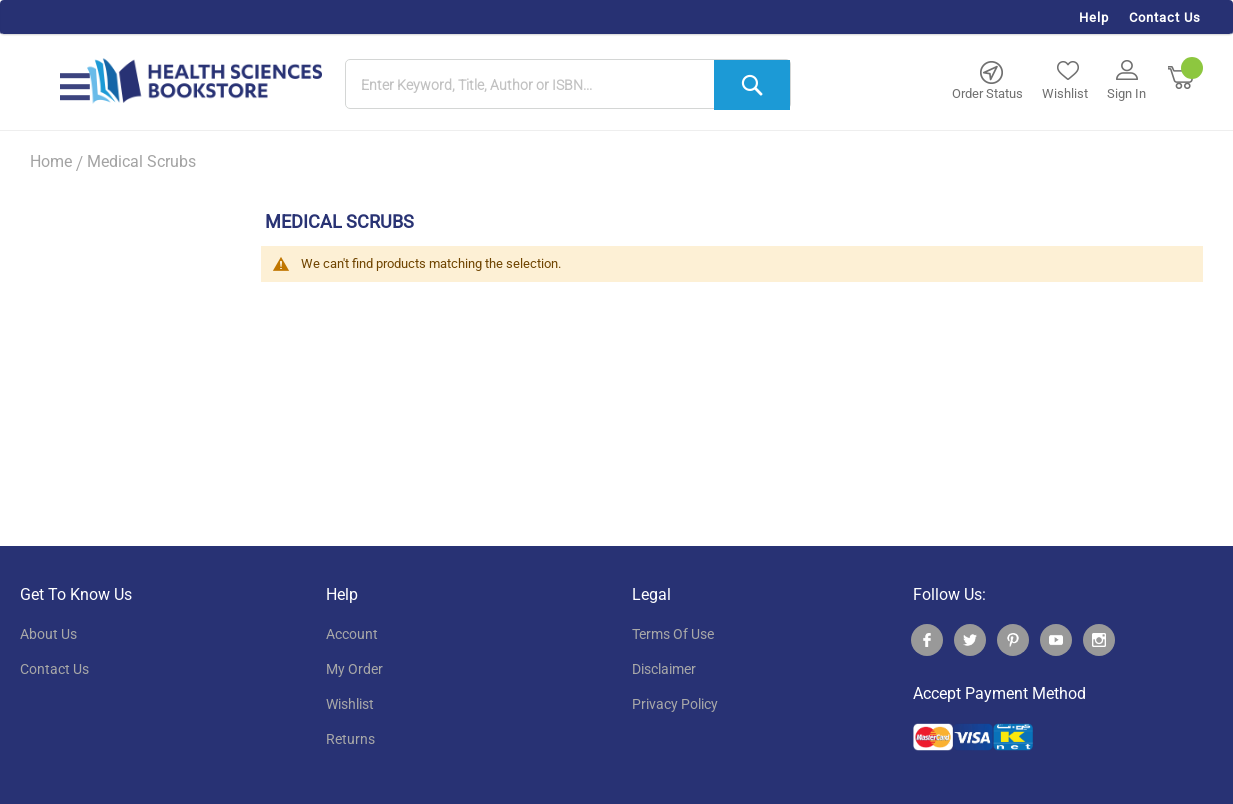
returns (350, 739)
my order (354, 669)
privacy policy (675, 704)
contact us (54, 669)
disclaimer (664, 669)
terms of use (673, 634)
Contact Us (1165, 17)
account (352, 634)
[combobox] (568, 85)
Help (1094, 17)
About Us (48, 634)
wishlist (350, 704)
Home (51, 161)
